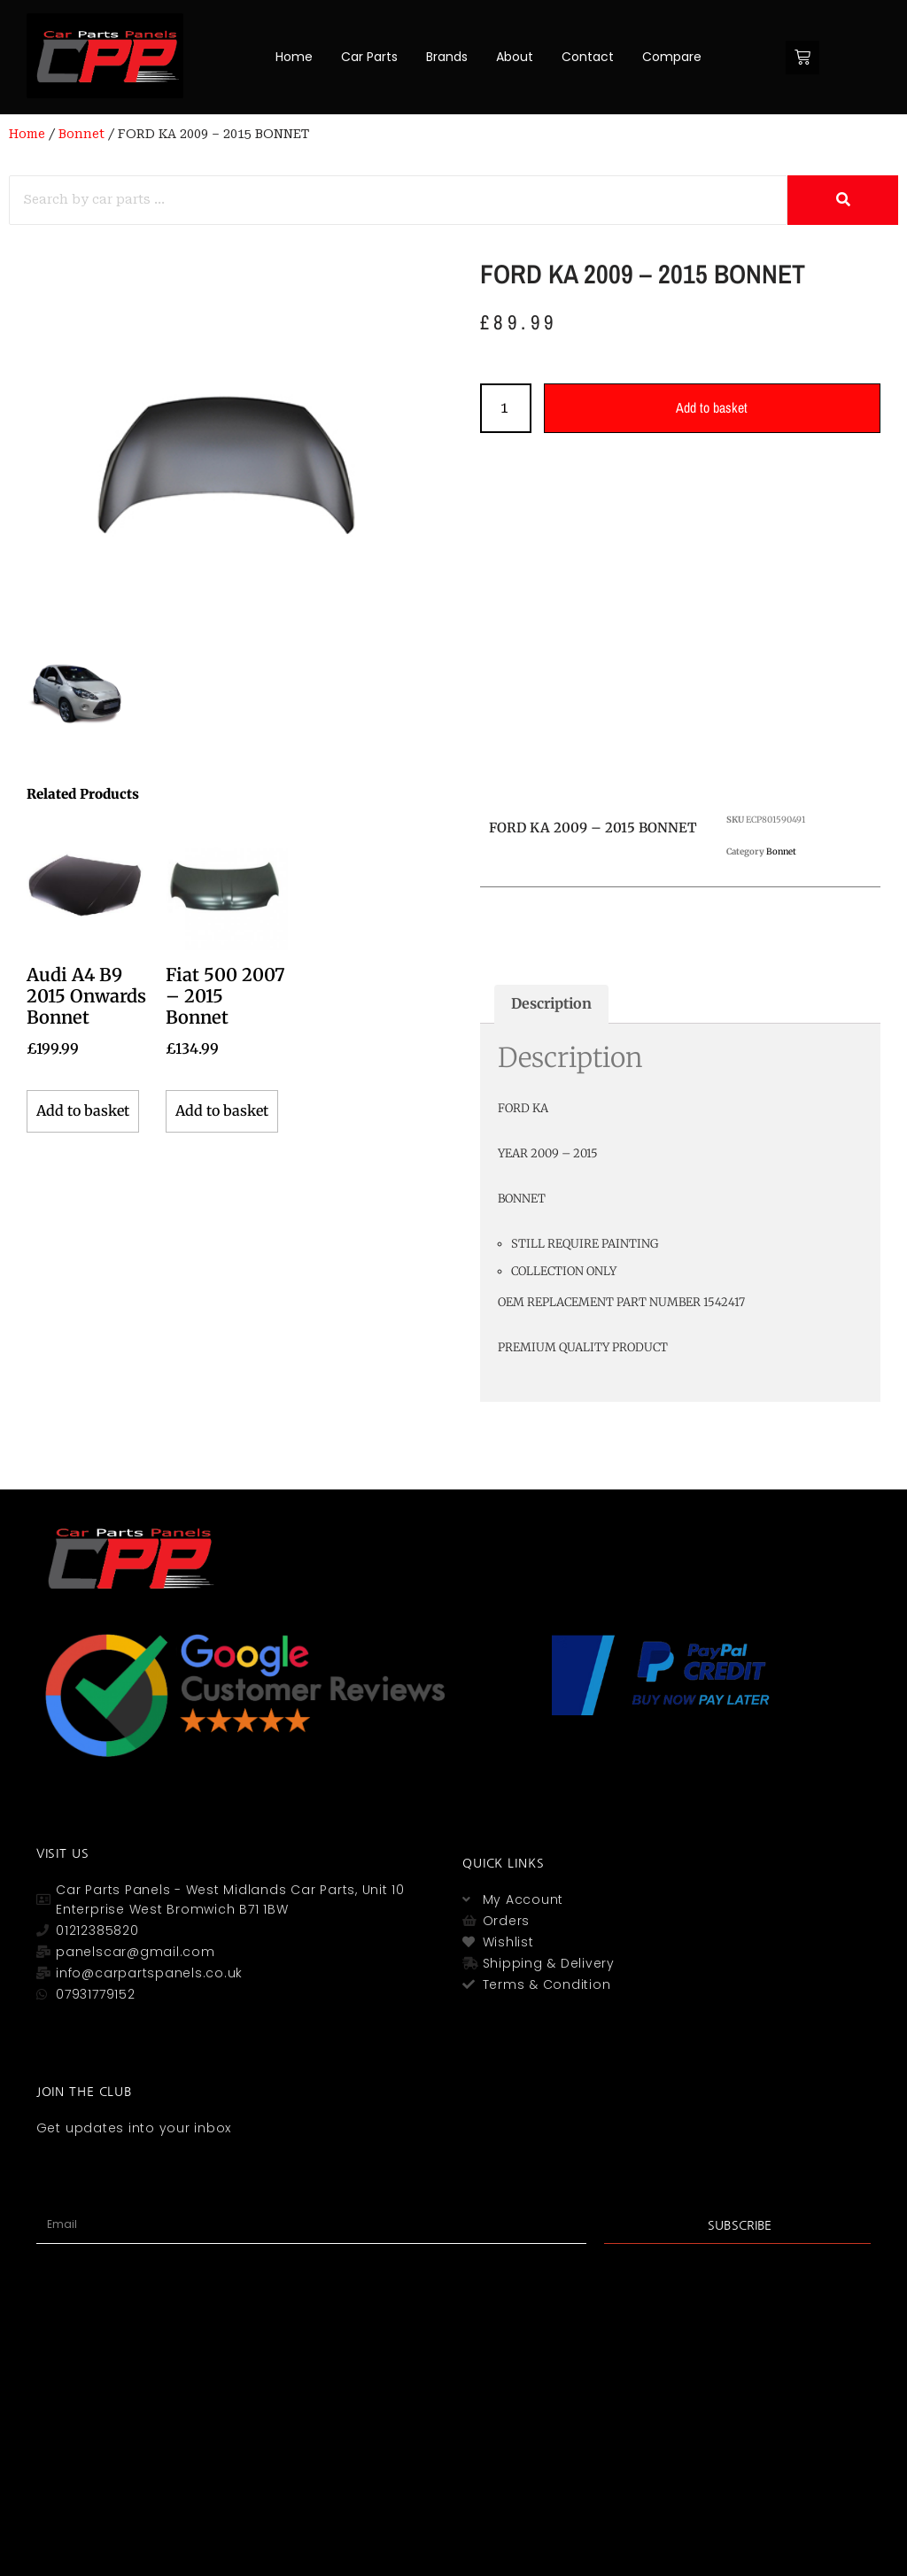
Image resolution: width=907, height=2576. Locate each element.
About (514, 57)
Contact (588, 57)
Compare (672, 57)
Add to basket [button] (82, 1110)
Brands (447, 57)
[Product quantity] (505, 408)
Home (294, 57)
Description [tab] (551, 1003)
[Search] (398, 200)
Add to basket (712, 407)
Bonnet (81, 134)
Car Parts (369, 57)
